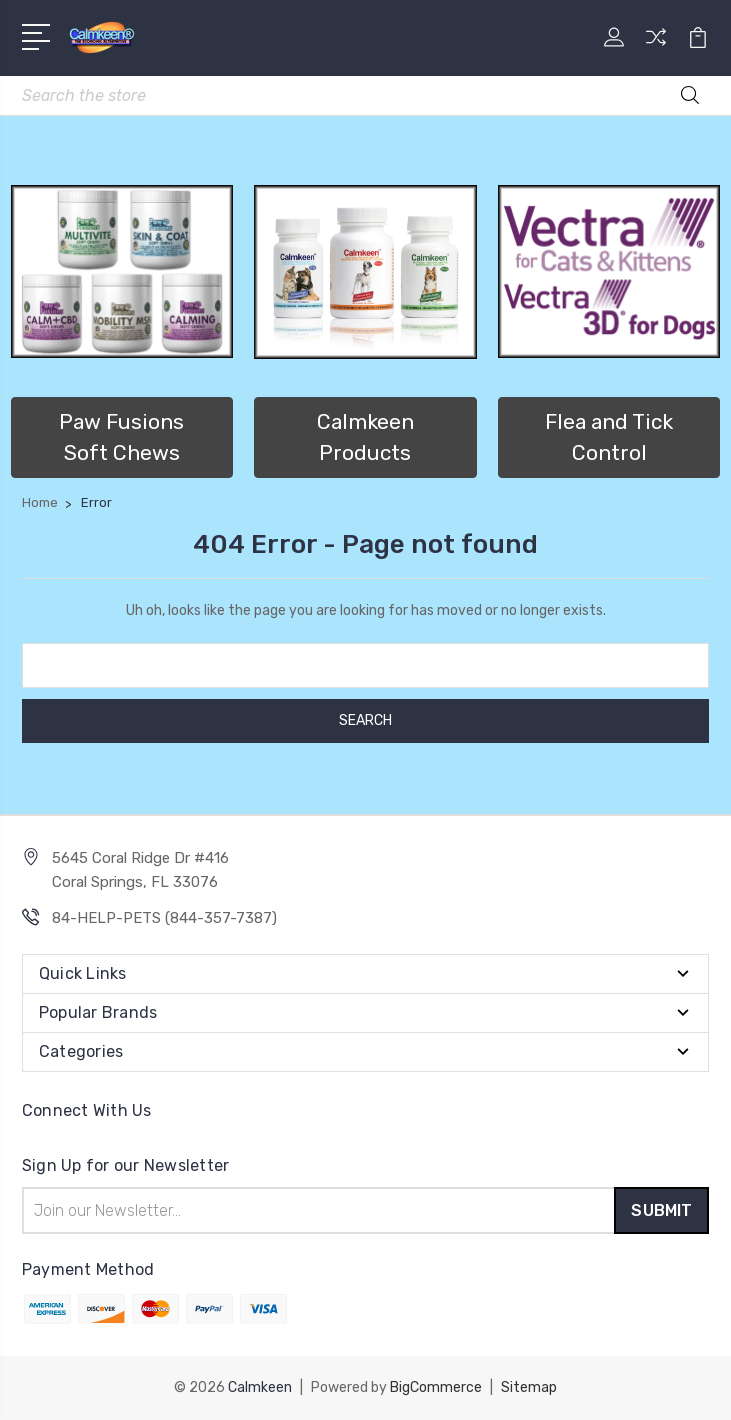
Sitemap (529, 1387)
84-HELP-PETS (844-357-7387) (164, 918)
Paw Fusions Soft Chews (121, 437)
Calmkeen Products (365, 437)
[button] (122, 272)
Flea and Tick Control (609, 437)
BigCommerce (436, 1387)
